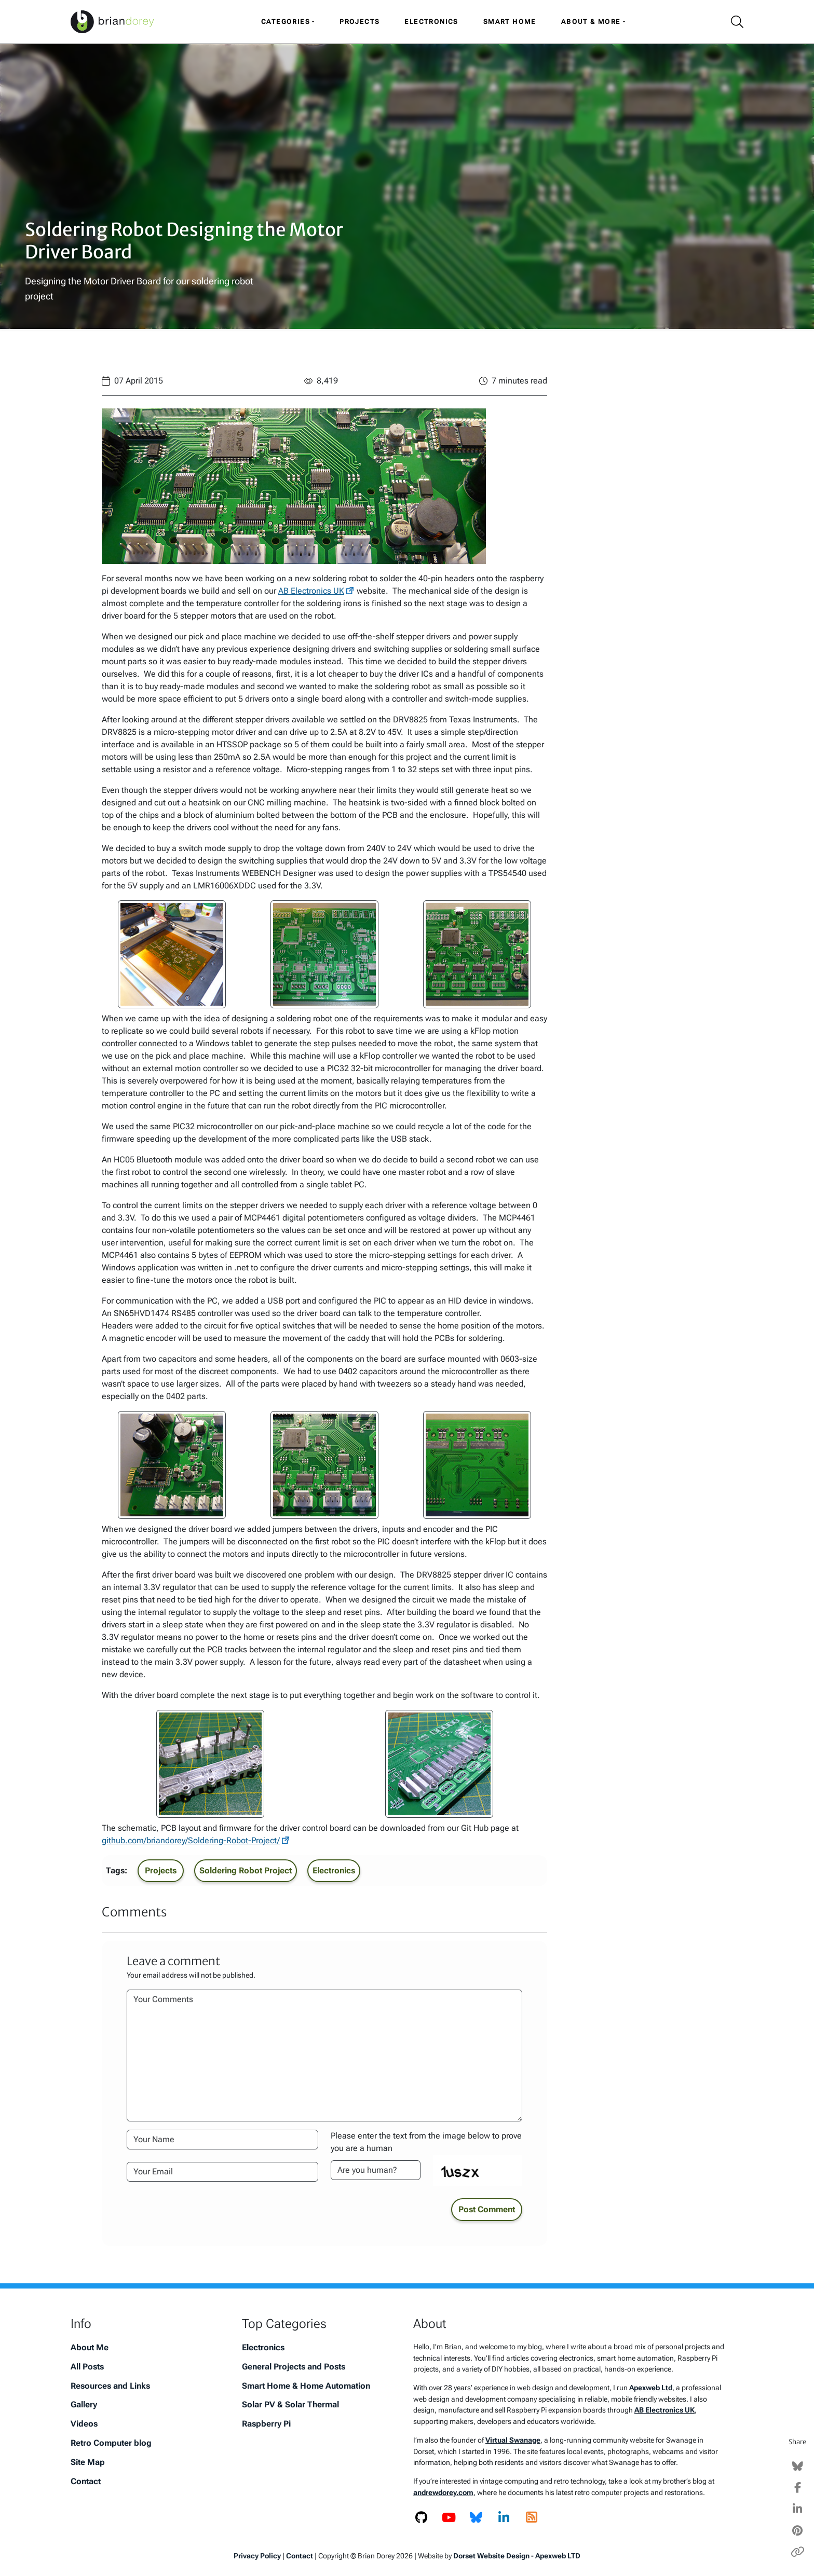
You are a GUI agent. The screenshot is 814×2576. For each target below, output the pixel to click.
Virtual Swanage (512, 2440)
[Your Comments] (324, 2055)
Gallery (84, 2404)
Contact (86, 2481)
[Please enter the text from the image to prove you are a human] (375, 2170)
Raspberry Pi (266, 2424)
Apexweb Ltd (650, 2387)
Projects (359, 21)
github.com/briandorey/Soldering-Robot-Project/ (191, 1840)
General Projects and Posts (293, 2367)
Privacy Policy (257, 2556)
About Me (89, 2347)
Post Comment (486, 2209)
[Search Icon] (733, 22)
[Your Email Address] (222, 2172)
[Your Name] (222, 2139)
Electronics (431, 21)
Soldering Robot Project (245, 1870)
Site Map (88, 2462)
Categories (285, 21)
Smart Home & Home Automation (306, 2386)
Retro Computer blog (111, 2443)
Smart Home (509, 21)
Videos (84, 2424)
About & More (591, 21)
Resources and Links (110, 2386)
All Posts (87, 2367)
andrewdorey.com (443, 2492)
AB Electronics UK (311, 591)
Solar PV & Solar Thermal (290, 2404)
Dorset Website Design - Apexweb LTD (516, 2556)
